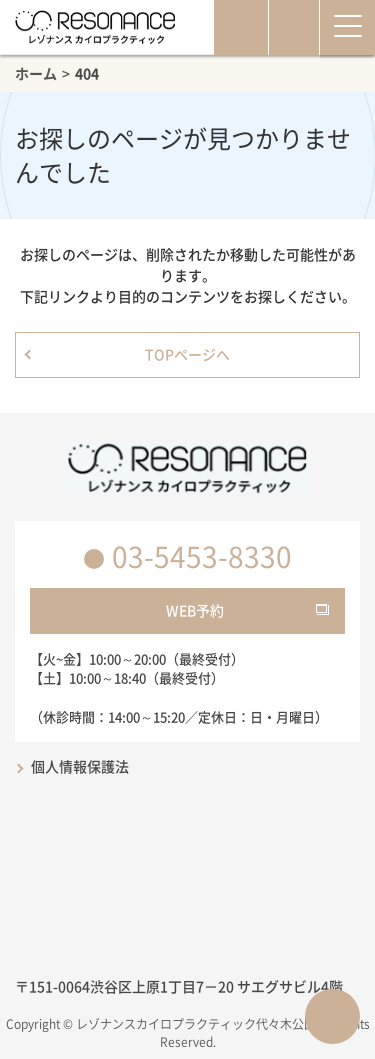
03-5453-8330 (202, 556)
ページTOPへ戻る (332, 1016)
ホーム (36, 73)
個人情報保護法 (80, 766)
